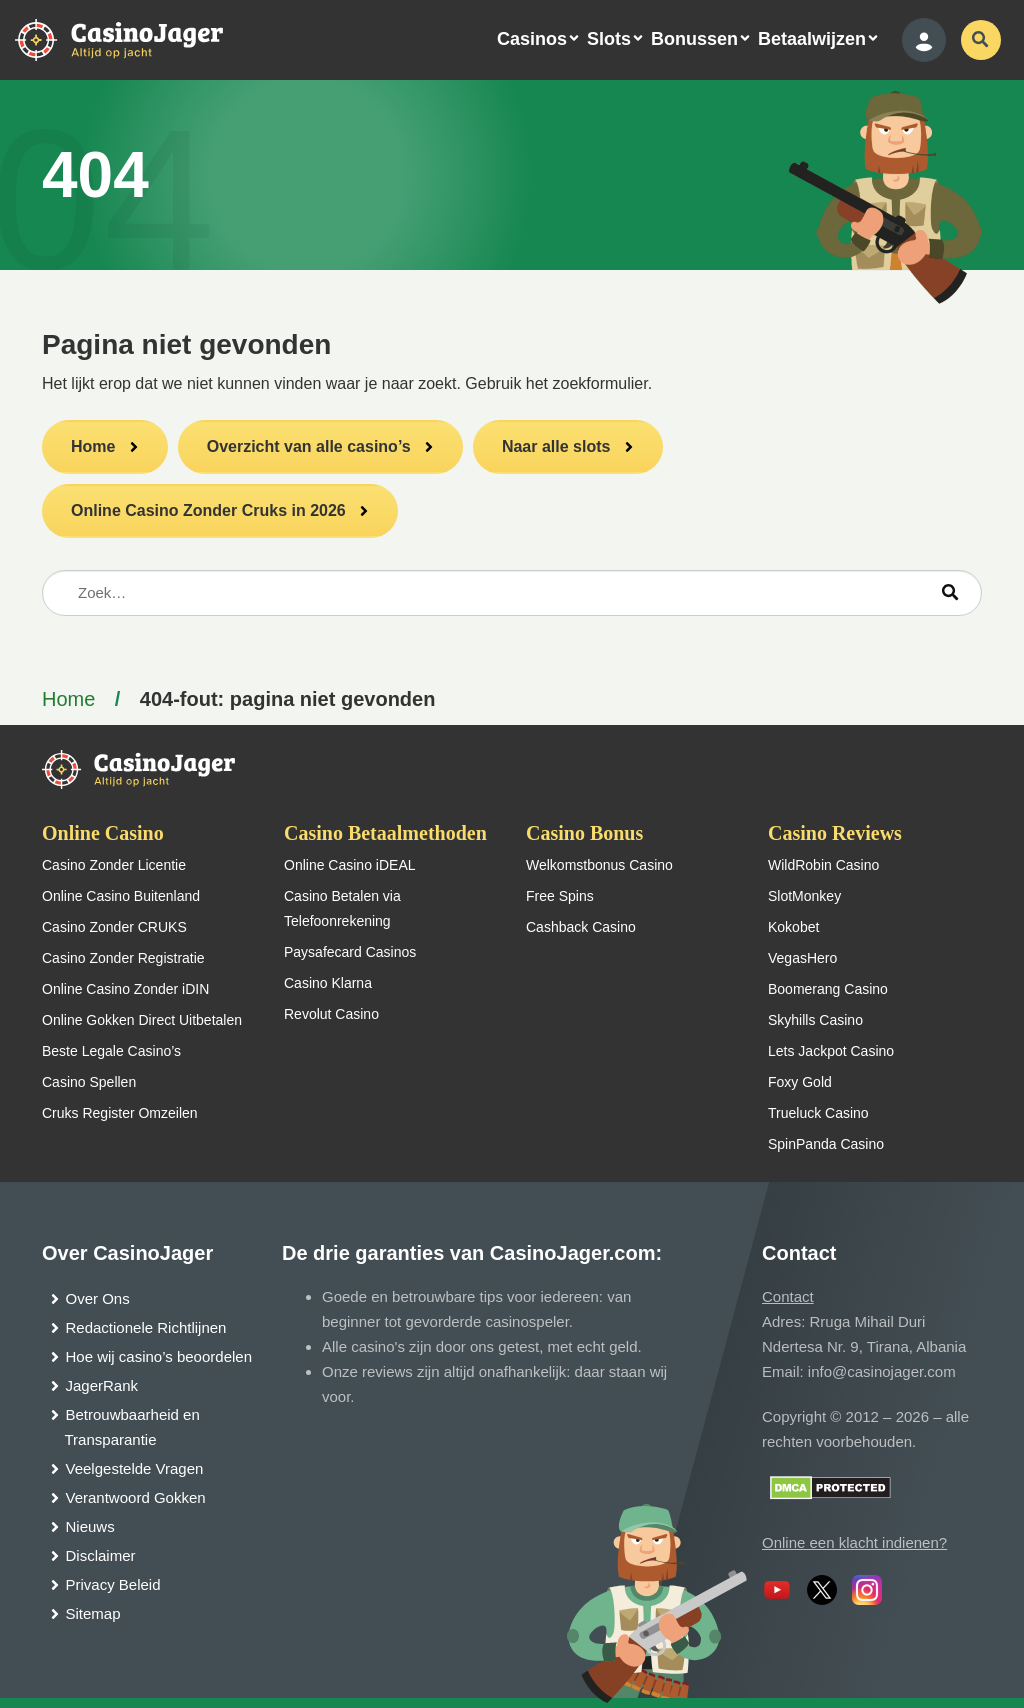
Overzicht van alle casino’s (309, 446)
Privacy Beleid (113, 1584)
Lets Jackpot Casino (831, 1051)
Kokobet (793, 927)
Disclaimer (101, 1555)
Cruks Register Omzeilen (120, 1113)
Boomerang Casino (828, 989)
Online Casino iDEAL (350, 865)
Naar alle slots (556, 446)
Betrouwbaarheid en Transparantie (132, 1427)
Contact (788, 1296)
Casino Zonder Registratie (123, 958)
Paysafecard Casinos (350, 952)
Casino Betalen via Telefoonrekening (342, 908)
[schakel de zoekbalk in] (981, 40)
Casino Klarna (328, 983)
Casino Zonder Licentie (114, 865)
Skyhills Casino (815, 1020)
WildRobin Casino (823, 865)
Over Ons (98, 1298)
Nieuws (90, 1526)
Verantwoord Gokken (136, 1497)
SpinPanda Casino (826, 1144)
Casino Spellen (89, 1082)
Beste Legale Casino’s (111, 1051)
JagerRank (102, 1385)
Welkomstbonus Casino (599, 865)
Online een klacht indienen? (854, 1542)
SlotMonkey (804, 896)
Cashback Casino (581, 927)
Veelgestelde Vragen (135, 1468)
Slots (609, 39)
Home (93, 446)
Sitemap (93, 1613)
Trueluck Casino (818, 1113)
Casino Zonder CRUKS (114, 927)
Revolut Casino (331, 1014)
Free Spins (560, 896)
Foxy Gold (800, 1082)
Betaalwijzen (812, 39)
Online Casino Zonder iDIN (125, 989)
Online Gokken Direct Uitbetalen (142, 1020)
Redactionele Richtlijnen (146, 1327)
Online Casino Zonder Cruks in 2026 (208, 510)
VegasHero (802, 958)
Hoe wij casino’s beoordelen (159, 1356)
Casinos (532, 39)
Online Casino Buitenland (121, 896)
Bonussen (694, 39)
